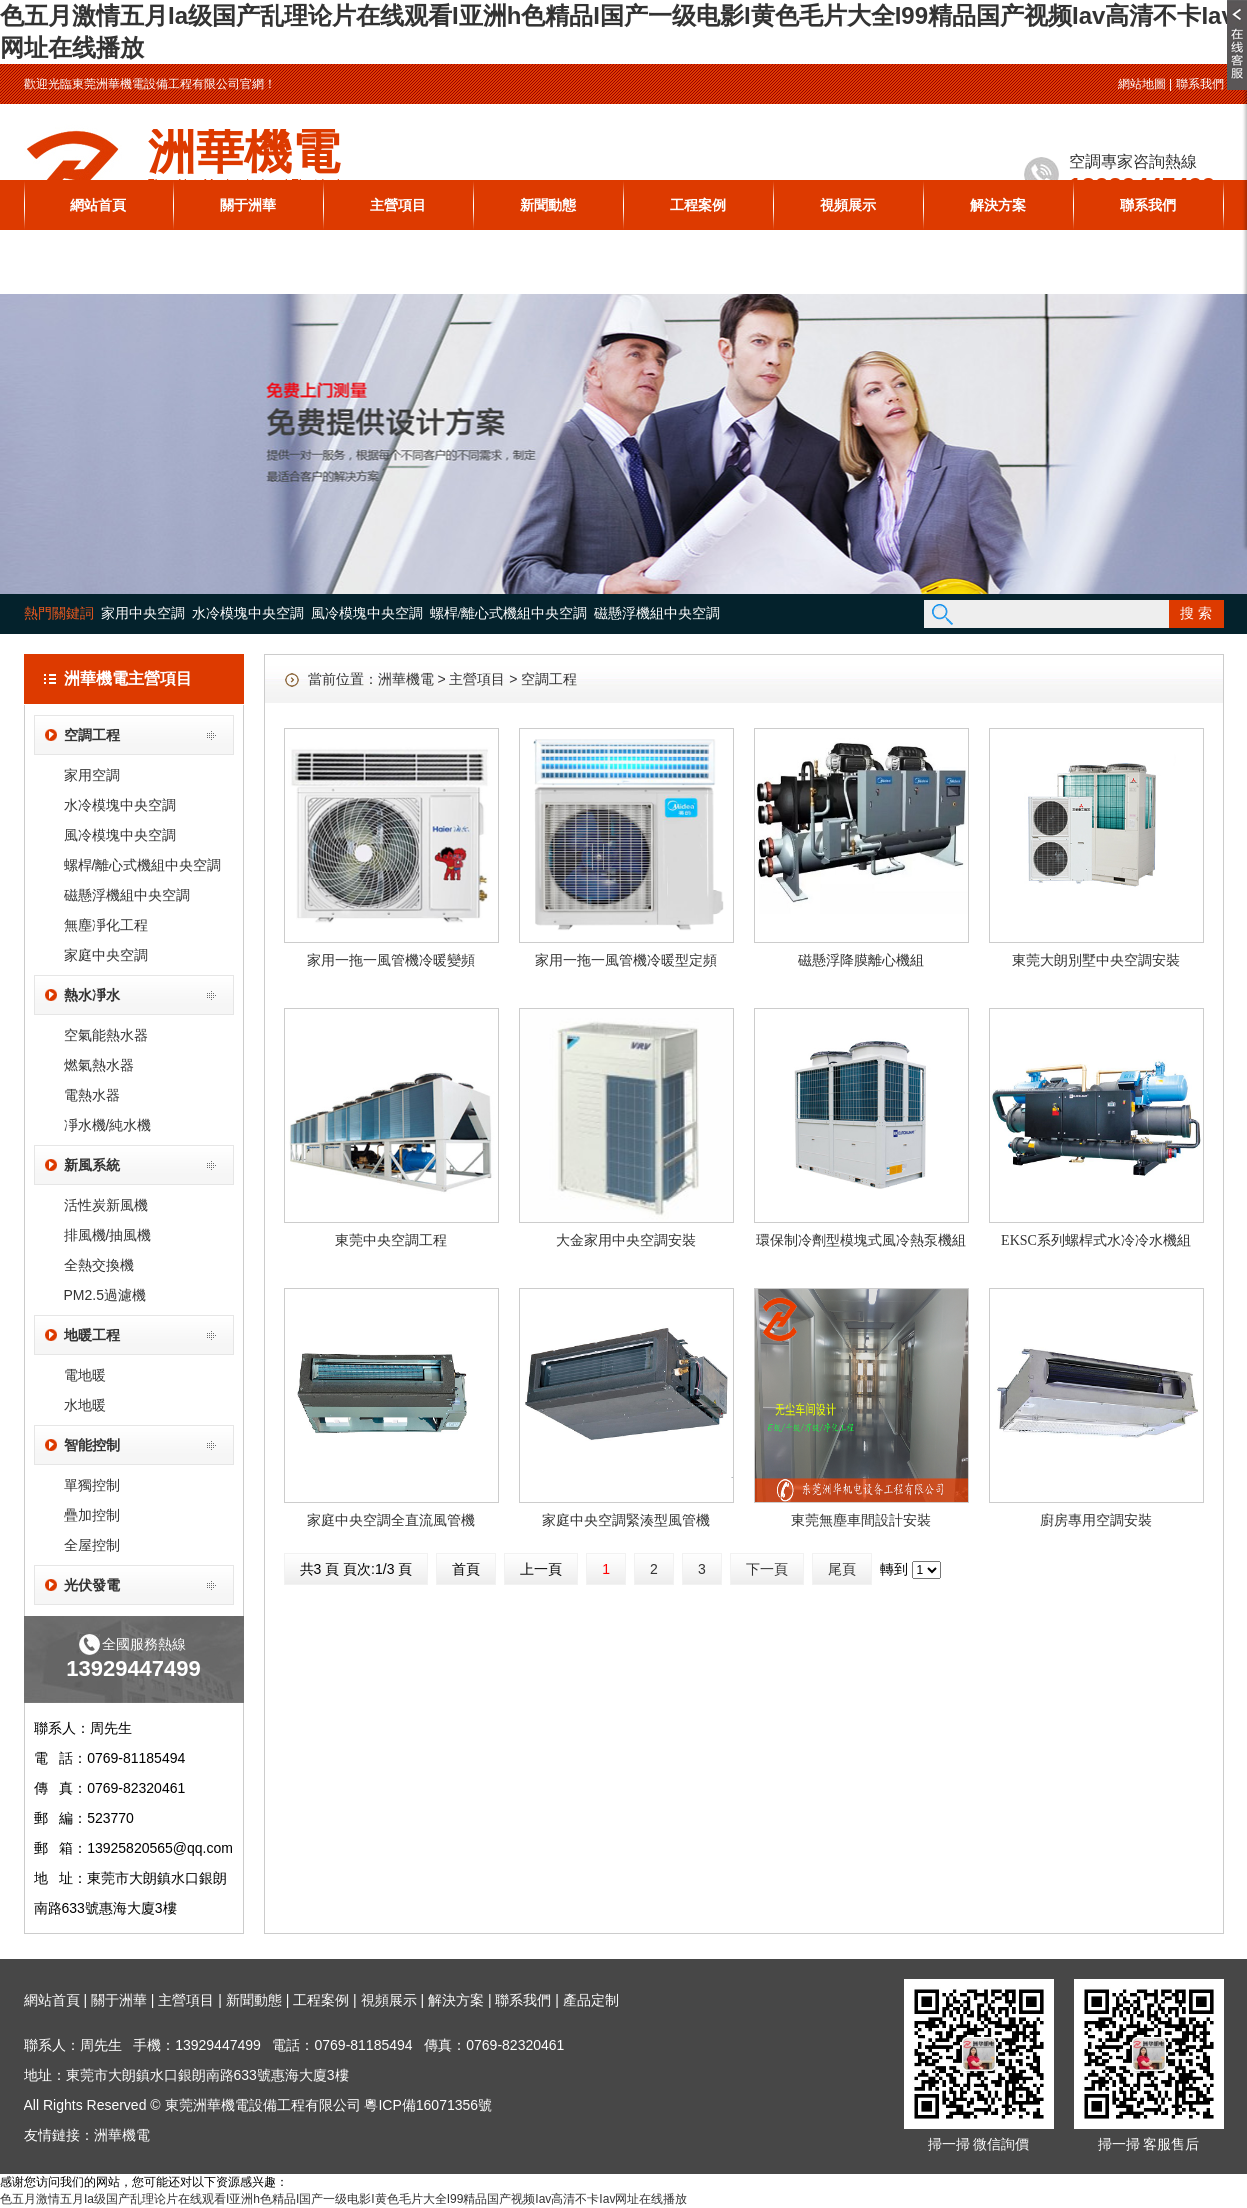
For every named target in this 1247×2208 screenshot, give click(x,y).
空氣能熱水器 (106, 1035)
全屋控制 (92, 1545)
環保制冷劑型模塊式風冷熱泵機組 (861, 1240)
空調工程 (92, 735)
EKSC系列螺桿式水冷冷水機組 (1096, 1240)
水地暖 (85, 1405)
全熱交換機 (99, 1265)
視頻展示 (848, 205)
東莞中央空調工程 (391, 1240)
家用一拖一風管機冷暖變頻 (391, 960)
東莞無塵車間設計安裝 (861, 1520)
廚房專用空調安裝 (1096, 1520)
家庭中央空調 (106, 955)
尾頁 (842, 1569)
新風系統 (92, 1165)
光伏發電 (92, 1585)
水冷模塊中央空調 (248, 613)
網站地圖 (1142, 84)
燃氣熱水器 (99, 1065)
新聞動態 (548, 205)
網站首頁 (98, 205)
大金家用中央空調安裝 (626, 1240)
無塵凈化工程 (106, 925)
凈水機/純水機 (108, 1125)
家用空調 (92, 775)
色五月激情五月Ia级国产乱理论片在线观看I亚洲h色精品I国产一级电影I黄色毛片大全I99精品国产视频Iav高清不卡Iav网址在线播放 (343, 2199)
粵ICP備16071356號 (428, 2105)
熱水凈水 (92, 995)
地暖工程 (92, 1335)
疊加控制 (92, 1515)
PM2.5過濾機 (105, 1295)
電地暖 (85, 1375)
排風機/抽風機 (108, 1235)
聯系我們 (1200, 84)
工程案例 (698, 205)
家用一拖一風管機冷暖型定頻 (626, 960)
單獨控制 (92, 1485)
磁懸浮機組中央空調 (657, 613)
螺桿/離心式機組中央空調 (509, 613)
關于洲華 (248, 205)
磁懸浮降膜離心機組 (861, 960)
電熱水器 (92, 1095)
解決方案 (998, 205)
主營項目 (398, 205)
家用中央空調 (143, 613)
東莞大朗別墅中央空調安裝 (1096, 960)
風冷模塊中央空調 (367, 613)
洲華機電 (406, 679)
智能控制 (92, 1445)
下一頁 (767, 1569)
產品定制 (591, 2000)
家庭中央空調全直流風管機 (391, 1520)
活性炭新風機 (106, 1205)
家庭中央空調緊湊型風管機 (626, 1520)
